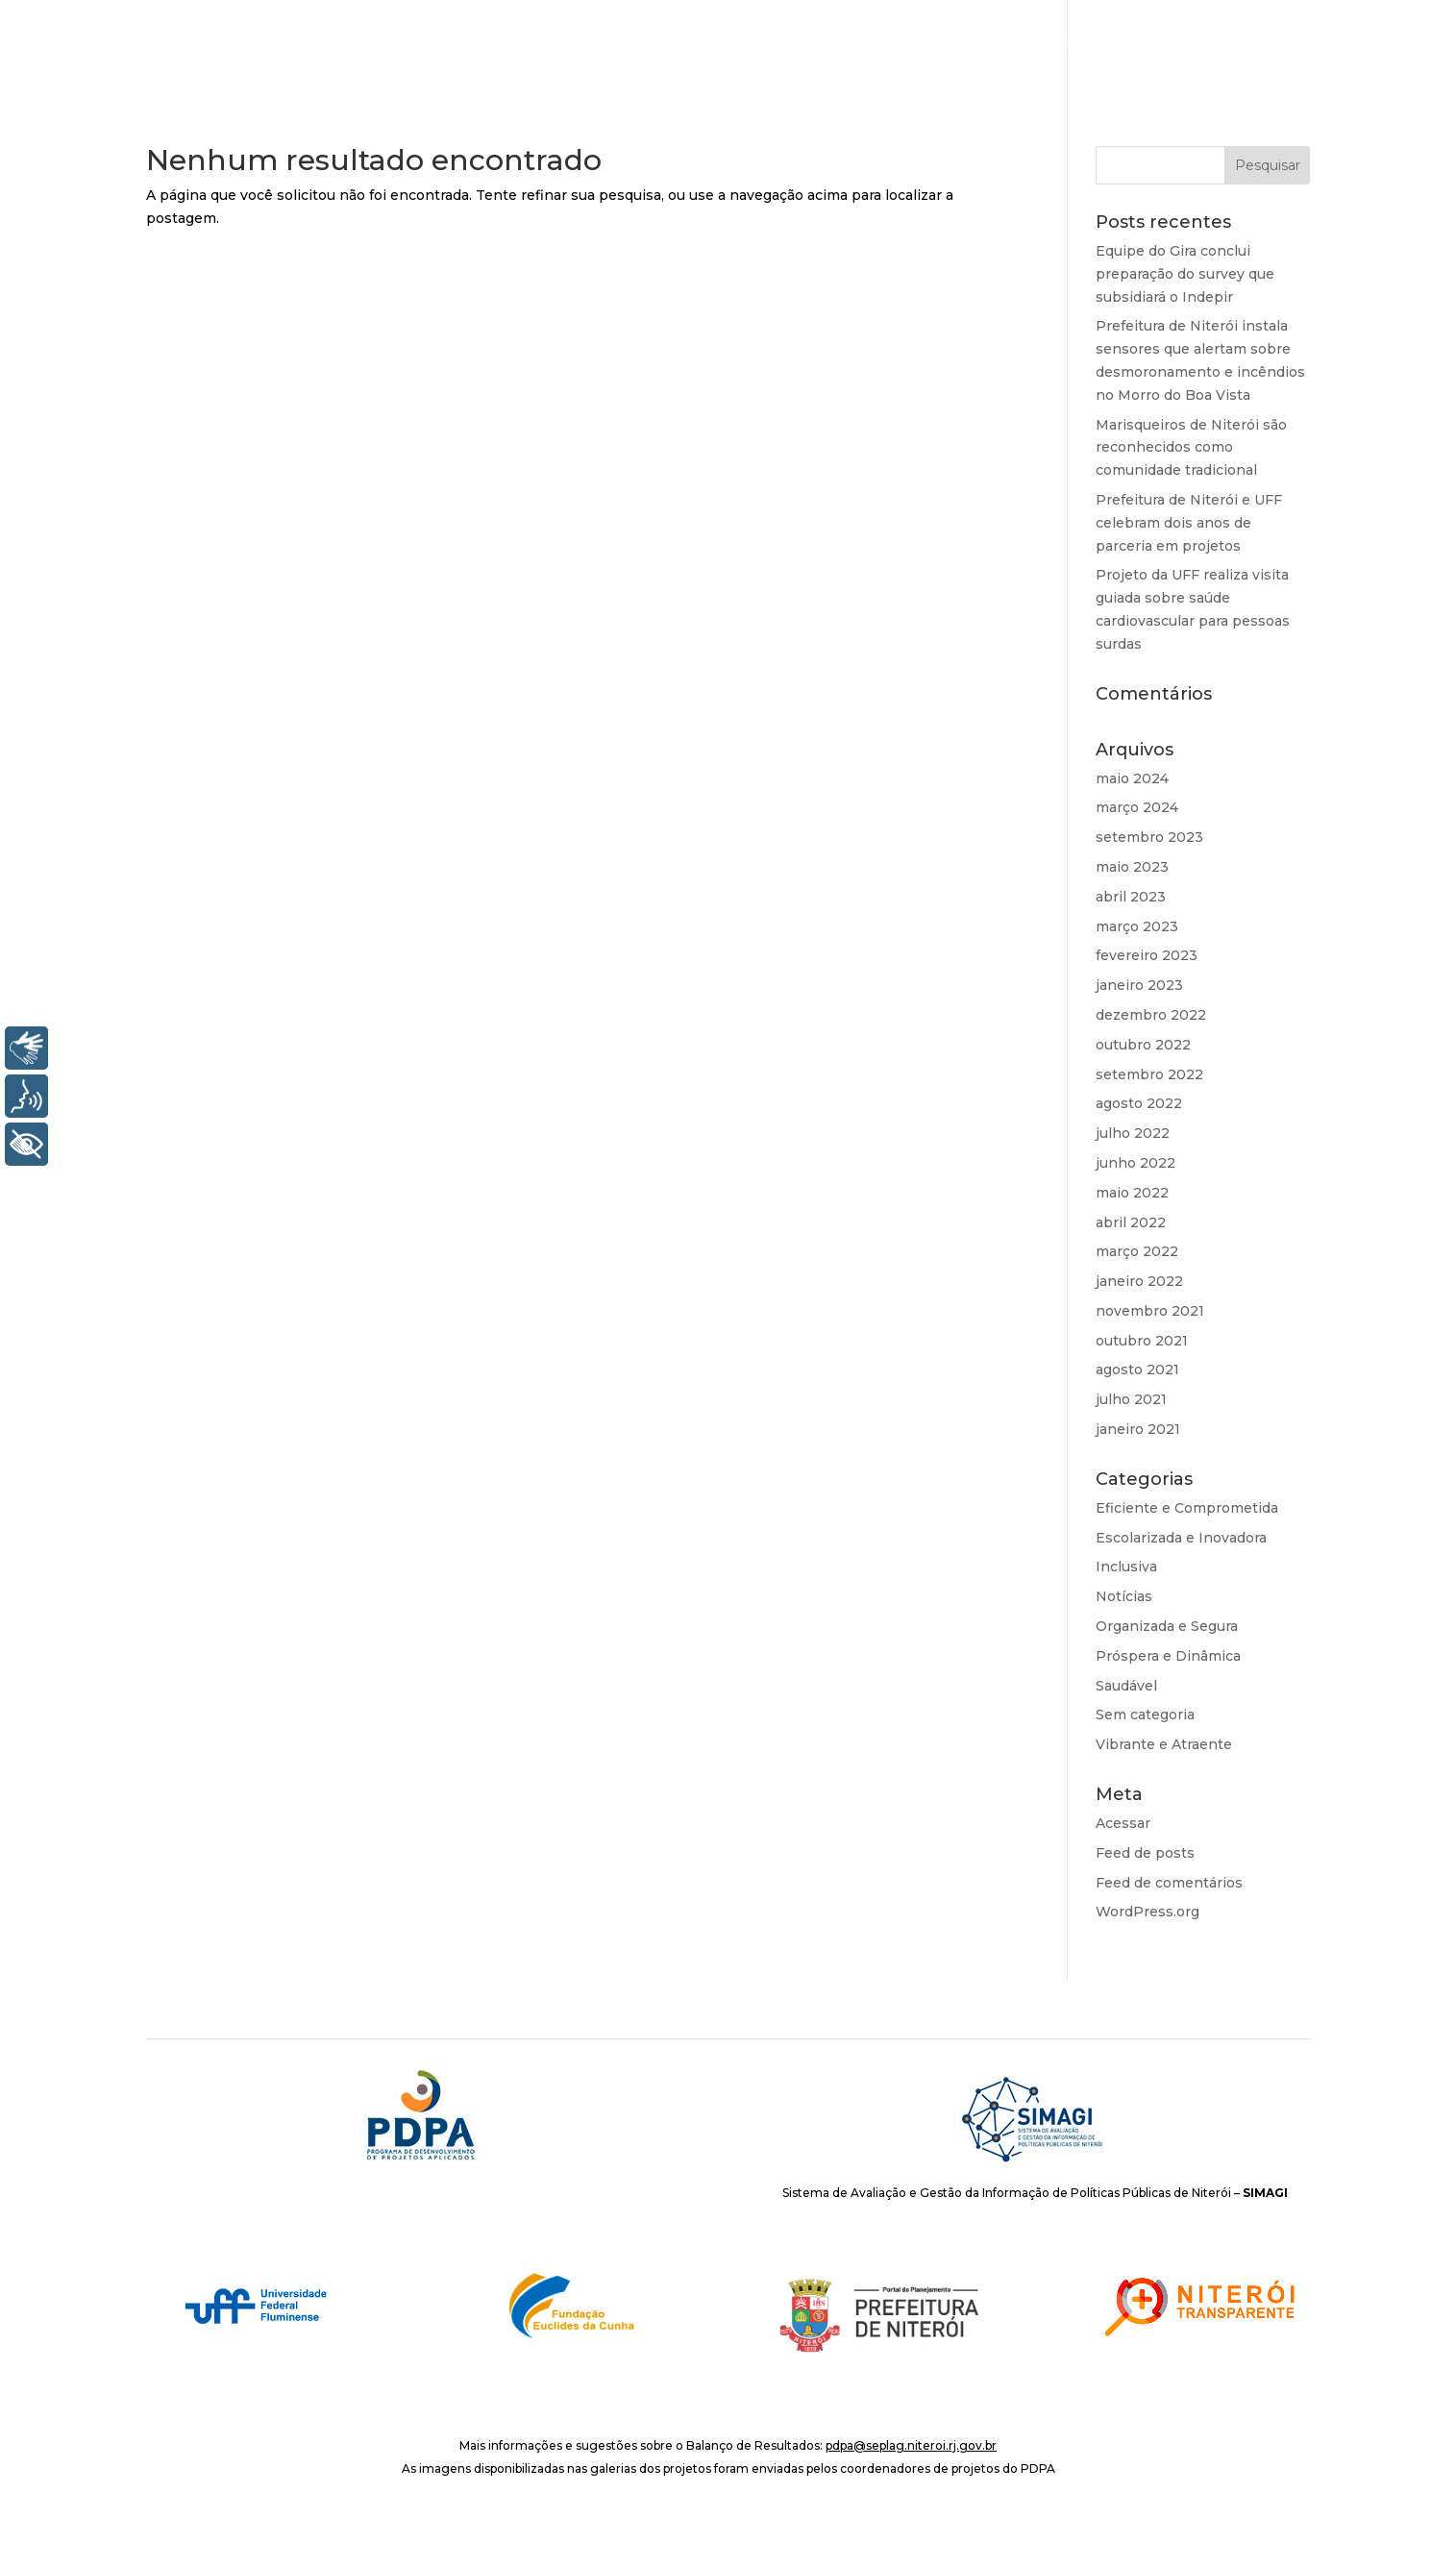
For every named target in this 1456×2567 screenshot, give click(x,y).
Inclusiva (1126, 1566)
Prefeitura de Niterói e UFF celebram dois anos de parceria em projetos (1189, 523)
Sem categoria (1145, 1714)
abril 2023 (1131, 896)
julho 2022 (1133, 1133)
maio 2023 (1132, 867)
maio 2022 (1132, 1192)
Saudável (1126, 1685)
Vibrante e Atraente (1164, 1744)
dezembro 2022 (1151, 1015)
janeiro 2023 (1139, 985)
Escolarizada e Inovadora (1181, 1537)
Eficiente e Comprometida (1187, 1508)
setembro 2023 (1149, 837)
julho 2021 (1131, 1399)
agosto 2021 (1137, 1369)
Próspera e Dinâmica (1168, 1656)
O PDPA (982, 45)
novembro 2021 (1150, 1311)
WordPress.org (1147, 1911)
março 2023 (1137, 926)
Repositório (1376, 45)
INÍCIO (909, 45)
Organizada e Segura (1167, 1626)
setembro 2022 (1149, 1074)
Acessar (1123, 1823)
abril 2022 (1131, 1222)
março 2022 (1137, 1251)
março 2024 (1137, 807)
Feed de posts (1145, 1853)
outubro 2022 (1143, 1044)
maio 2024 (1132, 778)
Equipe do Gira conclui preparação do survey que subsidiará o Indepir (1185, 274)
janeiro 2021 (1138, 1429)
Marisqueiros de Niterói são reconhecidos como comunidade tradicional (1191, 448)
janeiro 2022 (1139, 1281)
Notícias (1269, 45)
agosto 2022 (1139, 1103)
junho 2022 (1135, 1163)
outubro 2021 (1142, 1340)
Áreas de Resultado (1113, 45)
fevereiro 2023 (1146, 955)
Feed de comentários (1169, 1882)
